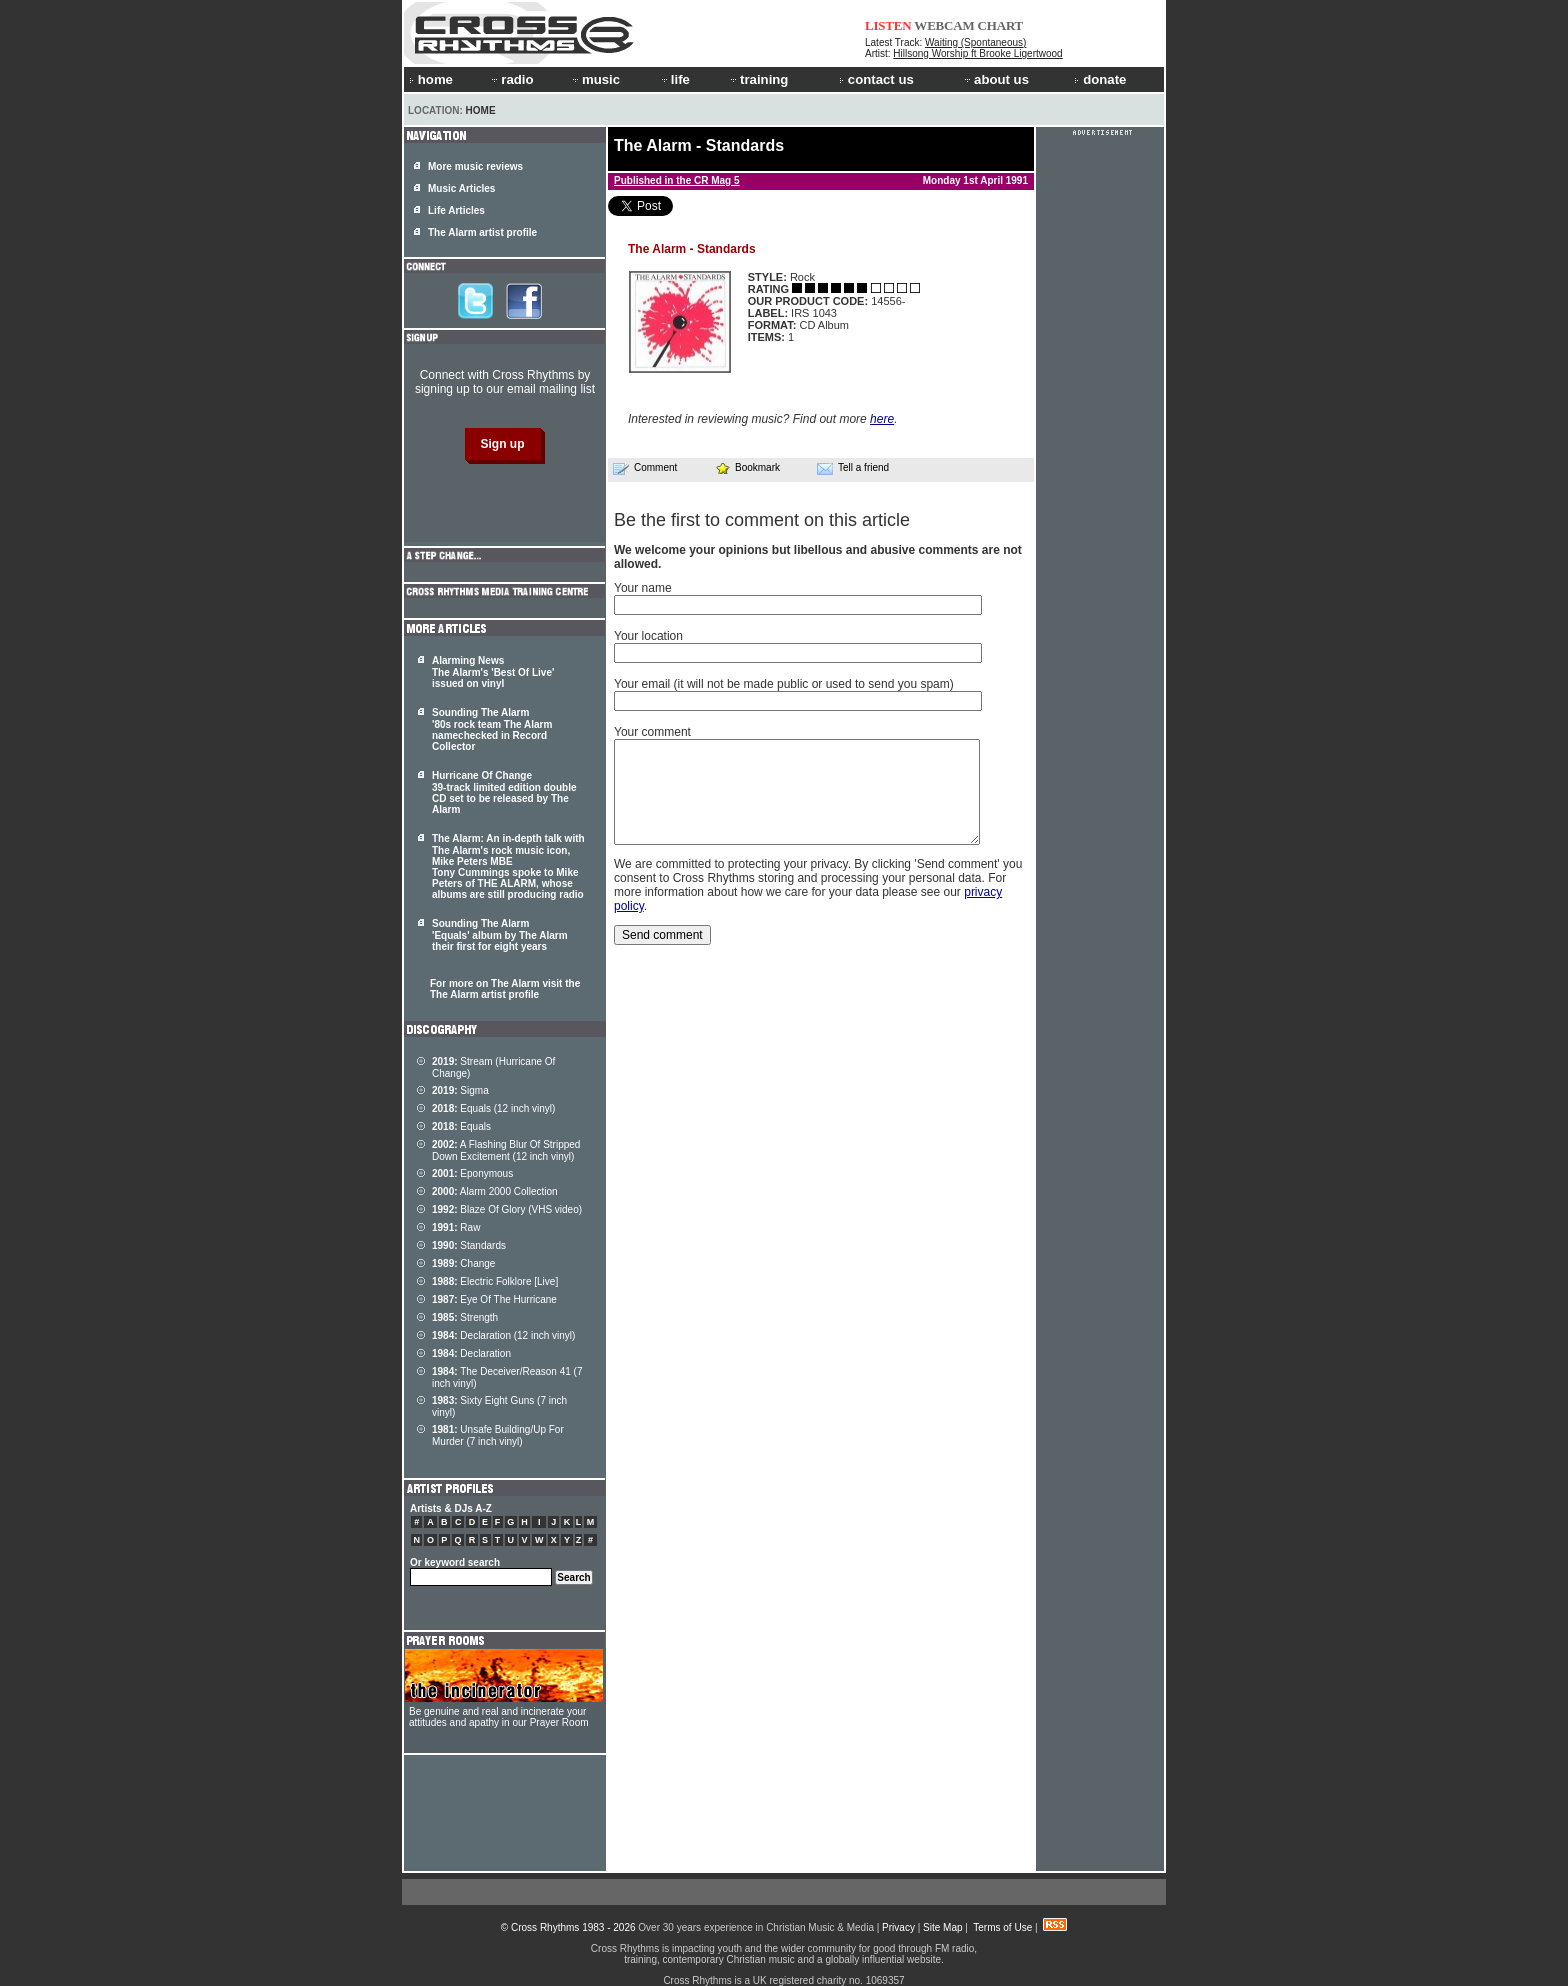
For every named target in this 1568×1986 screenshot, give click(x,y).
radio (511, 79)
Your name (643, 588)
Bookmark (747, 467)
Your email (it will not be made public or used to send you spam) (784, 684)
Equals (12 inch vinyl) (493, 1108)
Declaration (471, 1353)
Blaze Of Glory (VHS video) (507, 1209)
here (882, 419)
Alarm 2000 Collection (495, 1191)
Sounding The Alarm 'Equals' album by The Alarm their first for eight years (500, 935)
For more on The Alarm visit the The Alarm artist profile (505, 989)
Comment (645, 468)
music (595, 79)
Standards (469, 1245)
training (758, 79)
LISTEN (888, 25)
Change (463, 1263)
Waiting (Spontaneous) (975, 42)
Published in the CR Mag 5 (677, 180)
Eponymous (472, 1173)
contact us (876, 79)
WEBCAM (944, 25)
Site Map (942, 1927)
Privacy (898, 1927)
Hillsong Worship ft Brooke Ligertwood (977, 53)
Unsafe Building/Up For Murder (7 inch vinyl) (498, 1435)
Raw (456, 1227)
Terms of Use (1002, 1927)
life (674, 79)
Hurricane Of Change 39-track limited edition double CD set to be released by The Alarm (504, 792)
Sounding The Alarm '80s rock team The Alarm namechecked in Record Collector (492, 729)
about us (995, 79)
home (431, 79)
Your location (648, 636)
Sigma (460, 1090)
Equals (461, 1126)
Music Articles (461, 188)
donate (1100, 79)
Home (481, 110)
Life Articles (456, 210)
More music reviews (475, 166)
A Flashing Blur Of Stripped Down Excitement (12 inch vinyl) (506, 1150)
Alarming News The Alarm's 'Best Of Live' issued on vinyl (493, 672)
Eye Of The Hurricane (494, 1299)
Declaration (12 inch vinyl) (503, 1335)
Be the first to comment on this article (762, 520)
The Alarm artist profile (482, 232)
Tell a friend (853, 468)
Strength (465, 1317)
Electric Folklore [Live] (495, 1281)
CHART (1001, 25)
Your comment (652, 732)
